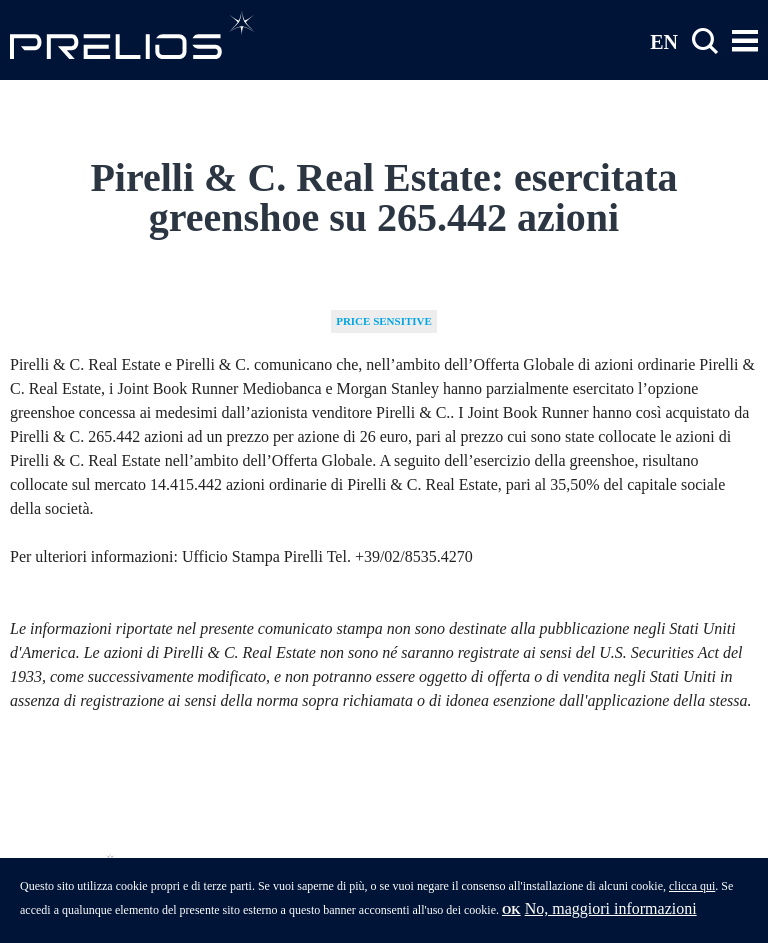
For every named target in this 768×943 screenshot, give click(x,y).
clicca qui (692, 891)
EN (664, 41)
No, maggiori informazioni (611, 913)
